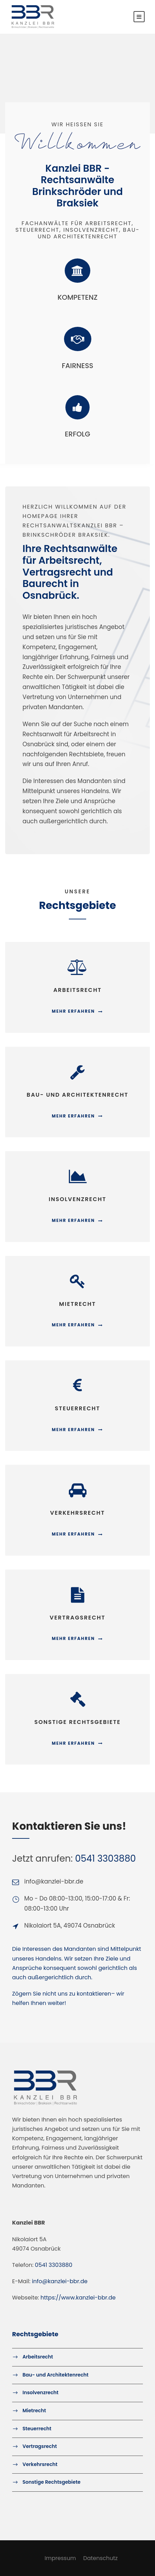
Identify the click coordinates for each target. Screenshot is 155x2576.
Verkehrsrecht (39, 2464)
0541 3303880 (105, 1858)
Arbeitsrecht (37, 2356)
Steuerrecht (37, 2428)
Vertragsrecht (39, 2446)
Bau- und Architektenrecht (55, 2374)
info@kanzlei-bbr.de (60, 2281)
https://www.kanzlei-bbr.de (78, 2298)
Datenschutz (100, 2558)
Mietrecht (34, 2410)
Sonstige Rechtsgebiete (51, 2482)
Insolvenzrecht (40, 2392)
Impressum (60, 2558)
